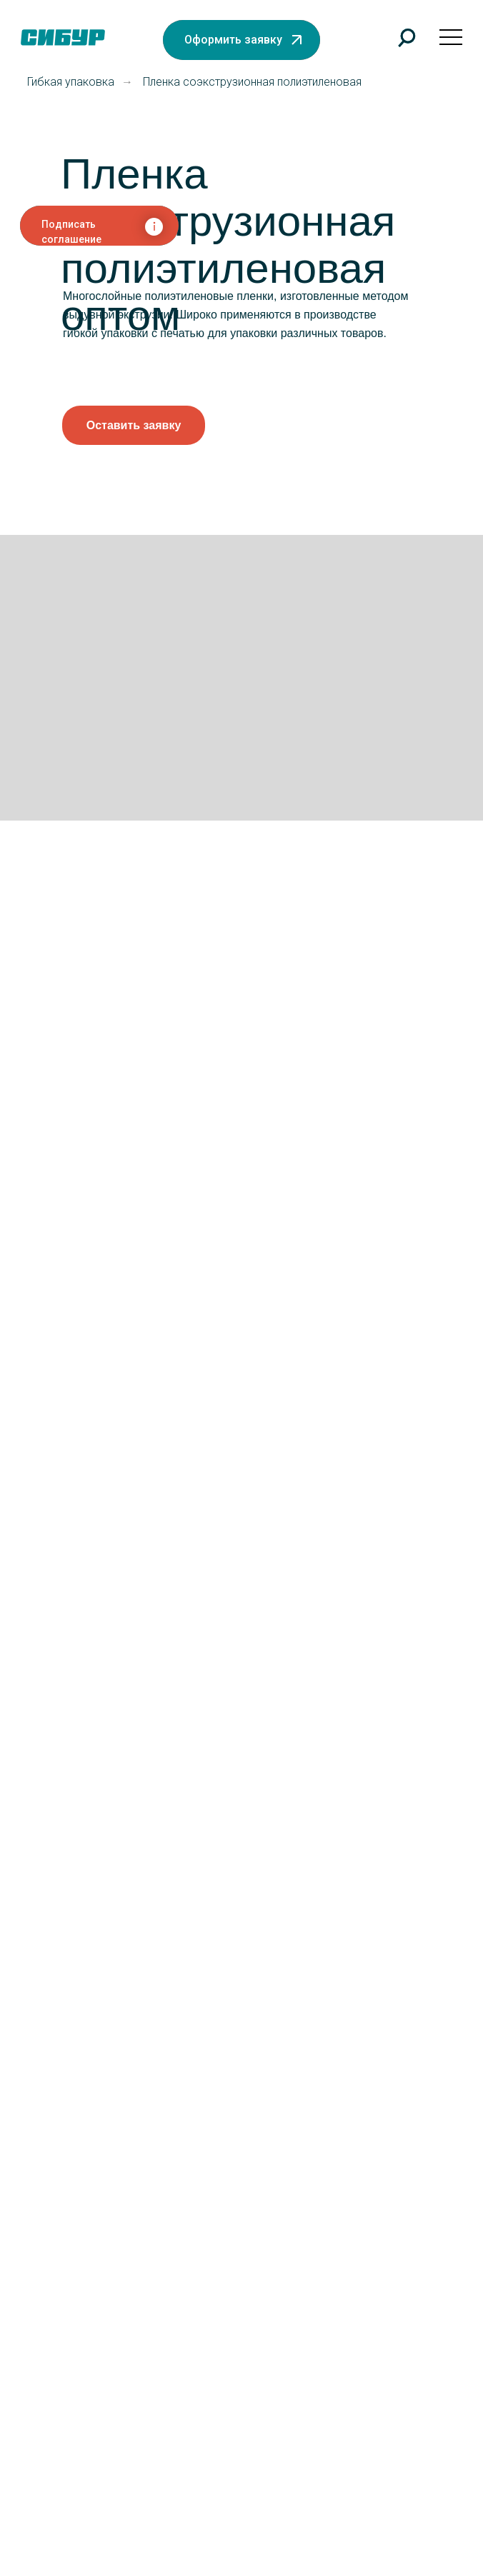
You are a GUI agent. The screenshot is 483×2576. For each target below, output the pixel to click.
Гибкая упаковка (70, 82)
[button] (241, 40)
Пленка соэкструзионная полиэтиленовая (252, 82)
